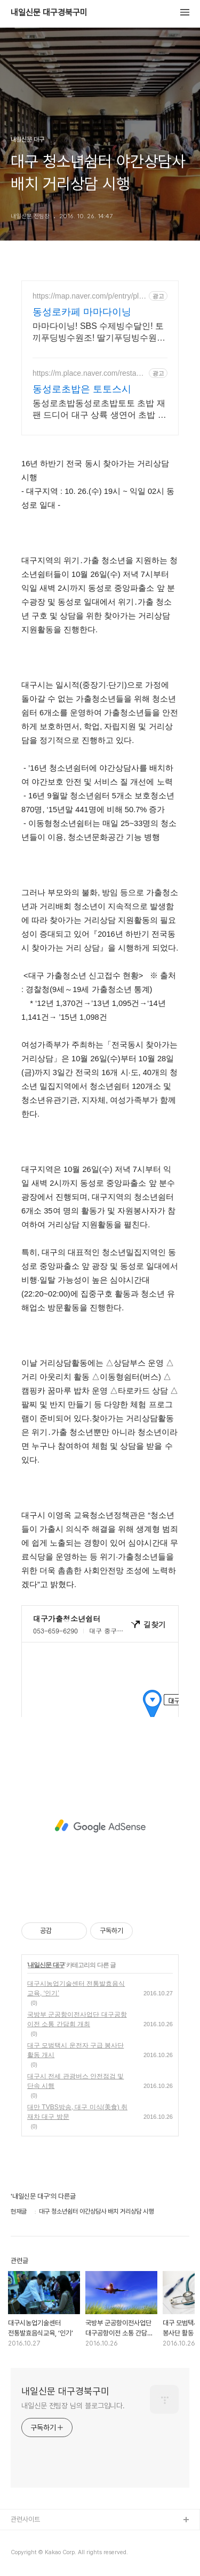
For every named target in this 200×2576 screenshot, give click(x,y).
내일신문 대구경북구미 (49, 13)
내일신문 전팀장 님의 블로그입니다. (73, 2405)
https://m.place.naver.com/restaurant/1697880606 (88, 373)
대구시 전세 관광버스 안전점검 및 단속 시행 (75, 2081)
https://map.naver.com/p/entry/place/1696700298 (90, 296)
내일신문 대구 (46, 1965)
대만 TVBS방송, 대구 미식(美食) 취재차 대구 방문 (77, 2111)
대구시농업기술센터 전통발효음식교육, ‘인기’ (76, 1988)
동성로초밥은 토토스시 (82, 389)
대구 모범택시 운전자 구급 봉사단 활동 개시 (75, 2050)
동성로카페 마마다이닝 (82, 312)
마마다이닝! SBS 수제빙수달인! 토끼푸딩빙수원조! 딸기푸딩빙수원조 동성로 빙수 (99, 332)
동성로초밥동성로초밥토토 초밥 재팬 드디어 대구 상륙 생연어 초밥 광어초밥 (99, 410)
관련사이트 (25, 2519)
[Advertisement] (100, 1826)
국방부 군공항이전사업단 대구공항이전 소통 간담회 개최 (77, 2019)
